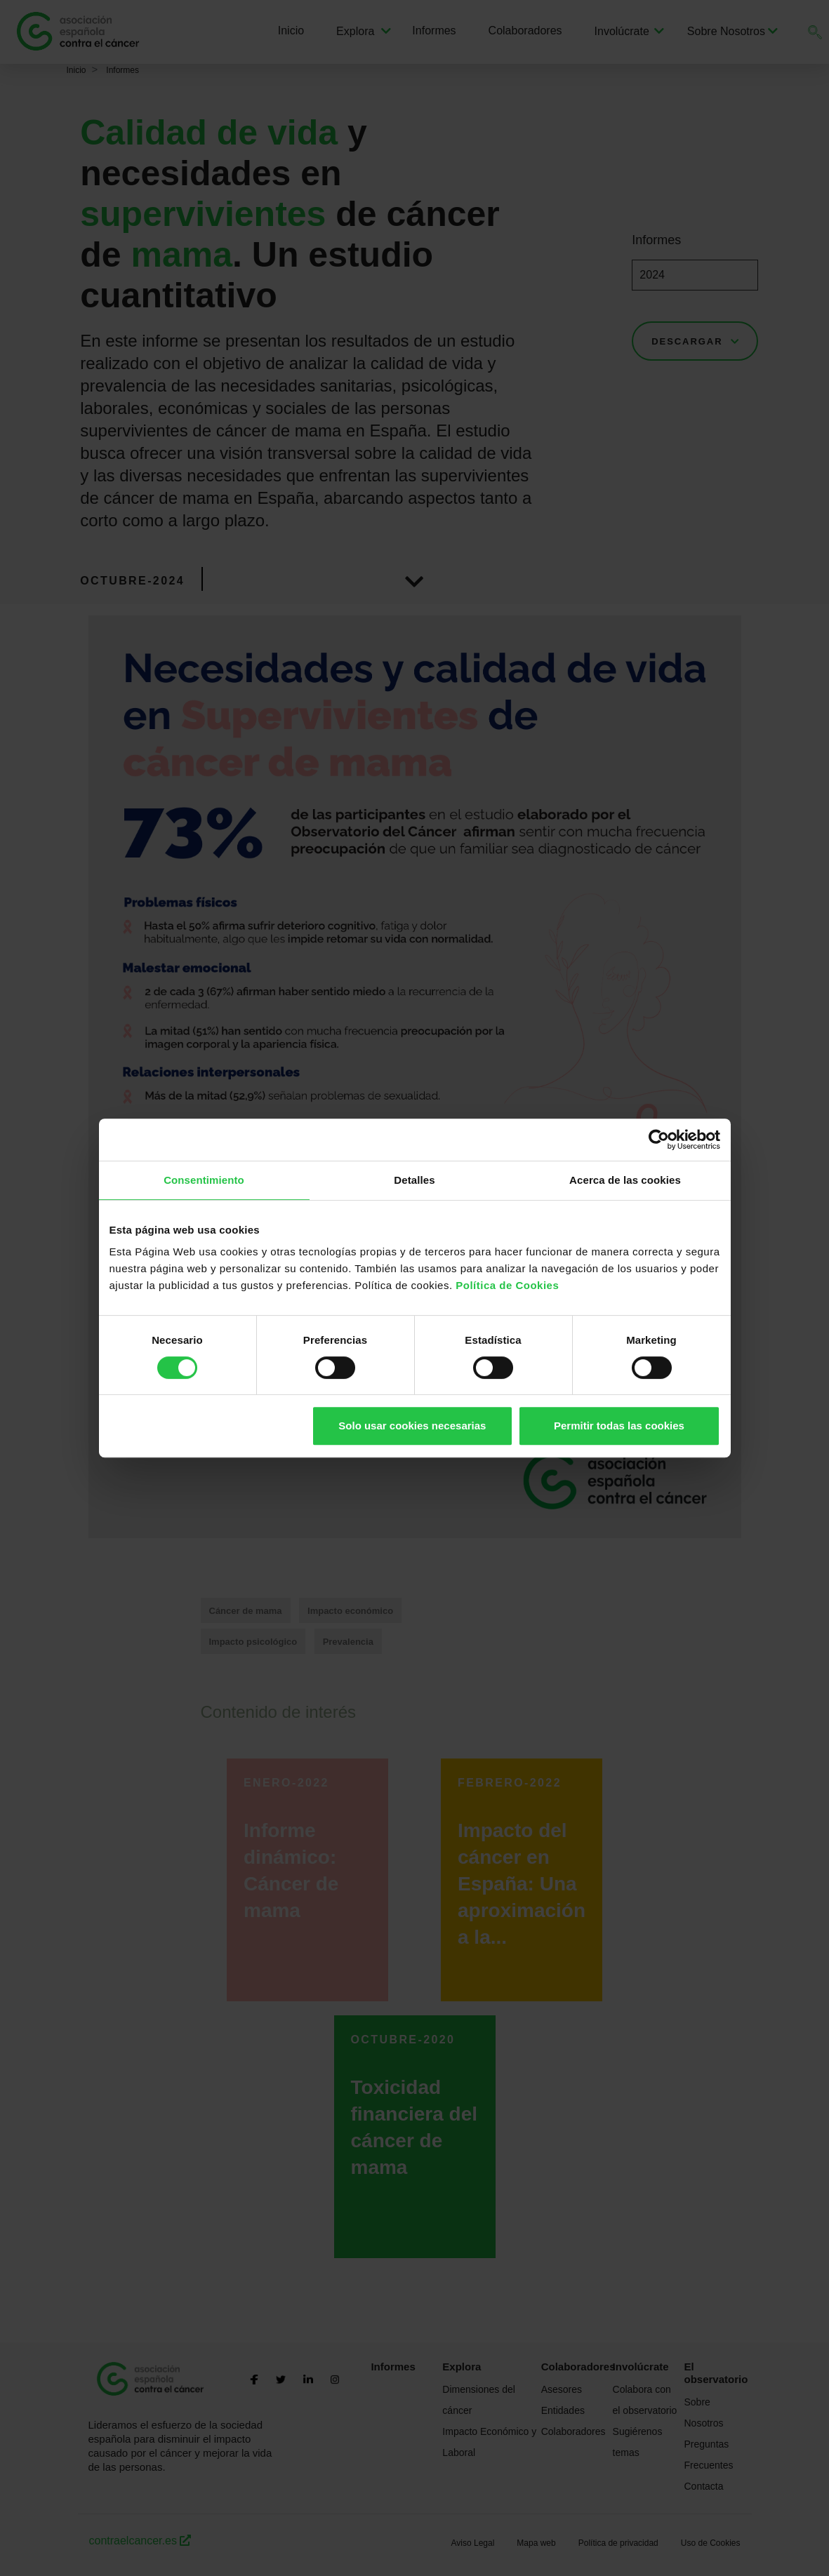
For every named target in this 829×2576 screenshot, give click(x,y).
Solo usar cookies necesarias (412, 1426)
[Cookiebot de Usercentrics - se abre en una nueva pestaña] (658, 1139)
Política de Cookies (507, 1285)
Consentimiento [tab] (204, 1180)
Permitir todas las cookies (619, 1426)
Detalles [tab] (414, 1180)
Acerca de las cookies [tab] (625, 1180)
